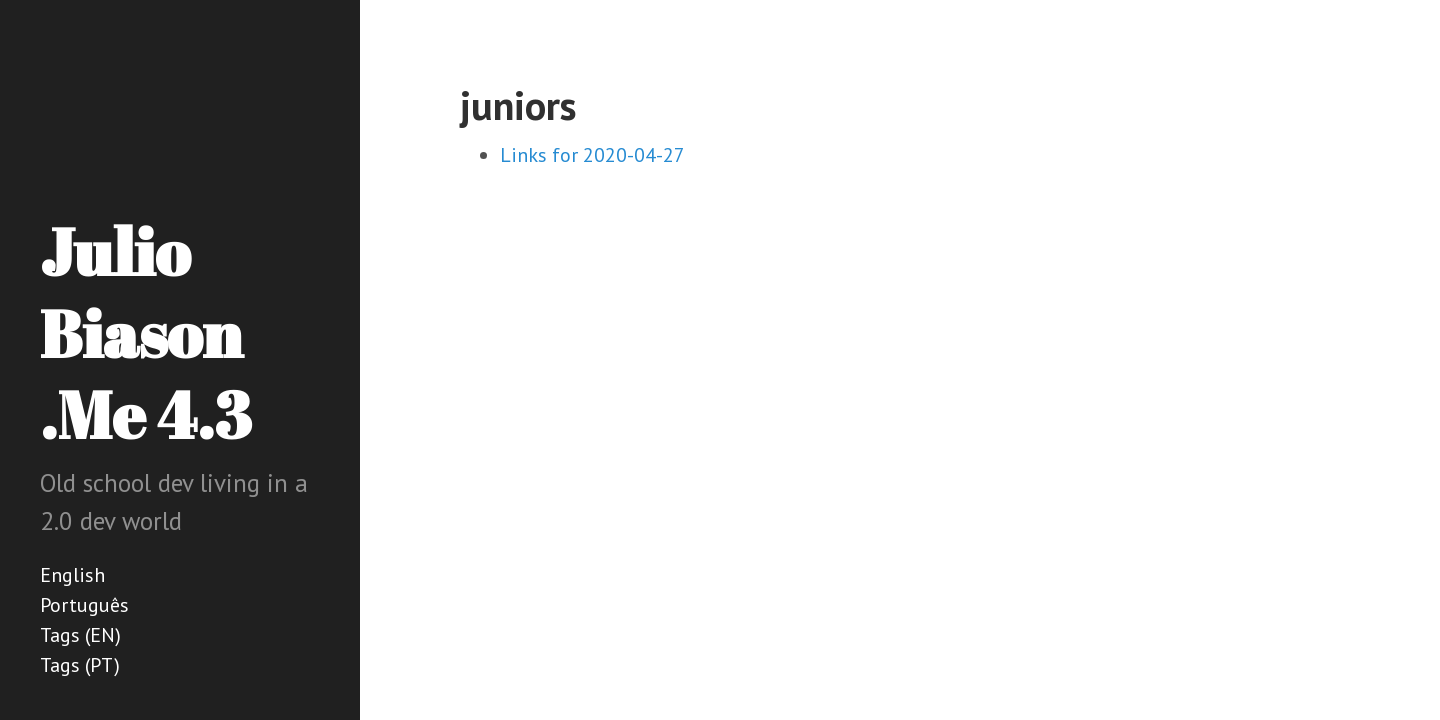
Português (84, 605)
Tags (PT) (80, 665)
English (72, 575)
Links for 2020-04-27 (592, 155)
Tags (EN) (80, 635)
